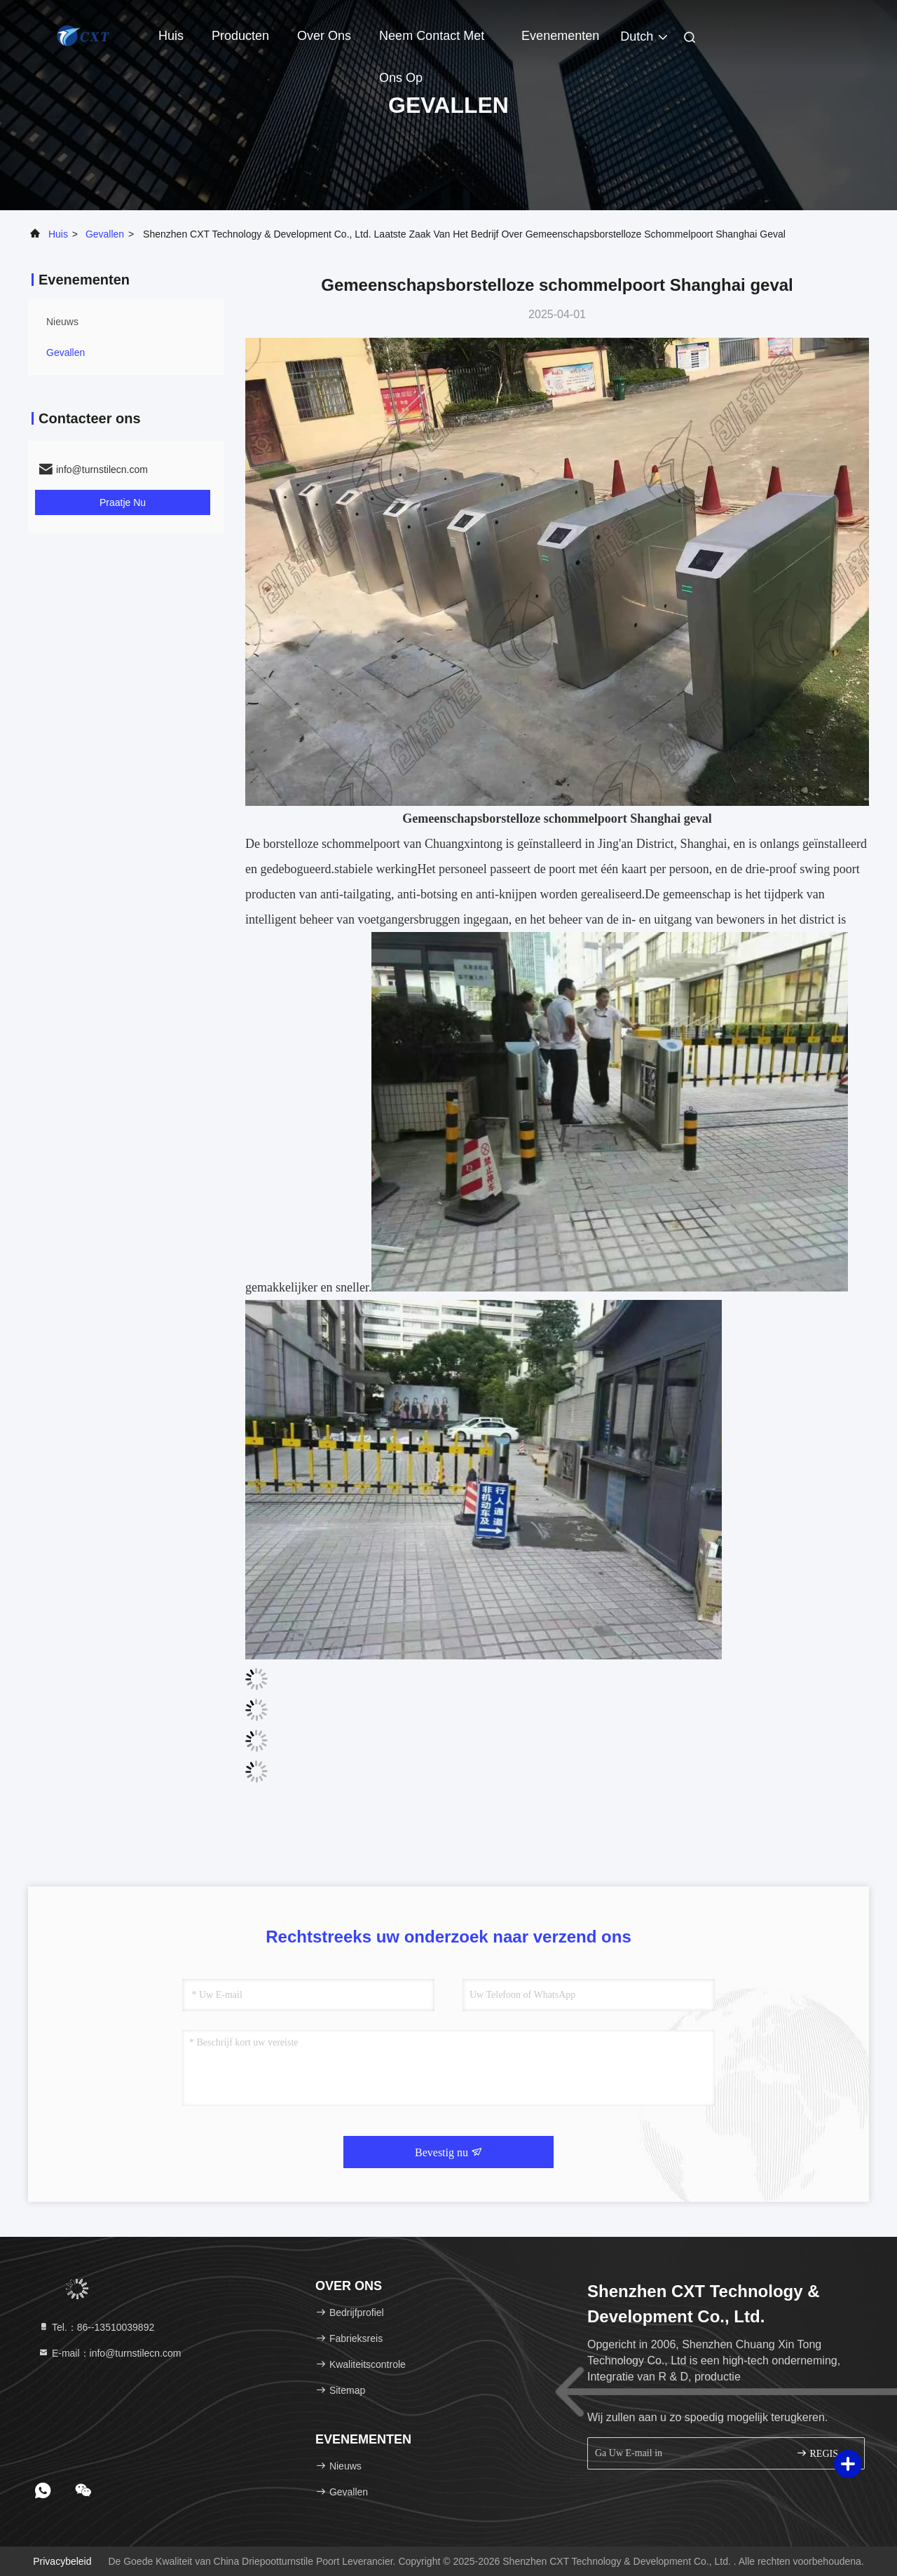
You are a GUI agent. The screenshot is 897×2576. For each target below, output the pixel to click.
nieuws (62, 321)
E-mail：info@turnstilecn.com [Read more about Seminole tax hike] (110, 2353)
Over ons (324, 36)
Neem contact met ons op (431, 43)
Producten (240, 36)
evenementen (560, 36)
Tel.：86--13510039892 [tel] (96, 2327)
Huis (171, 36)
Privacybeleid (62, 2561)
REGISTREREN (824, 2453)
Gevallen (104, 234)
